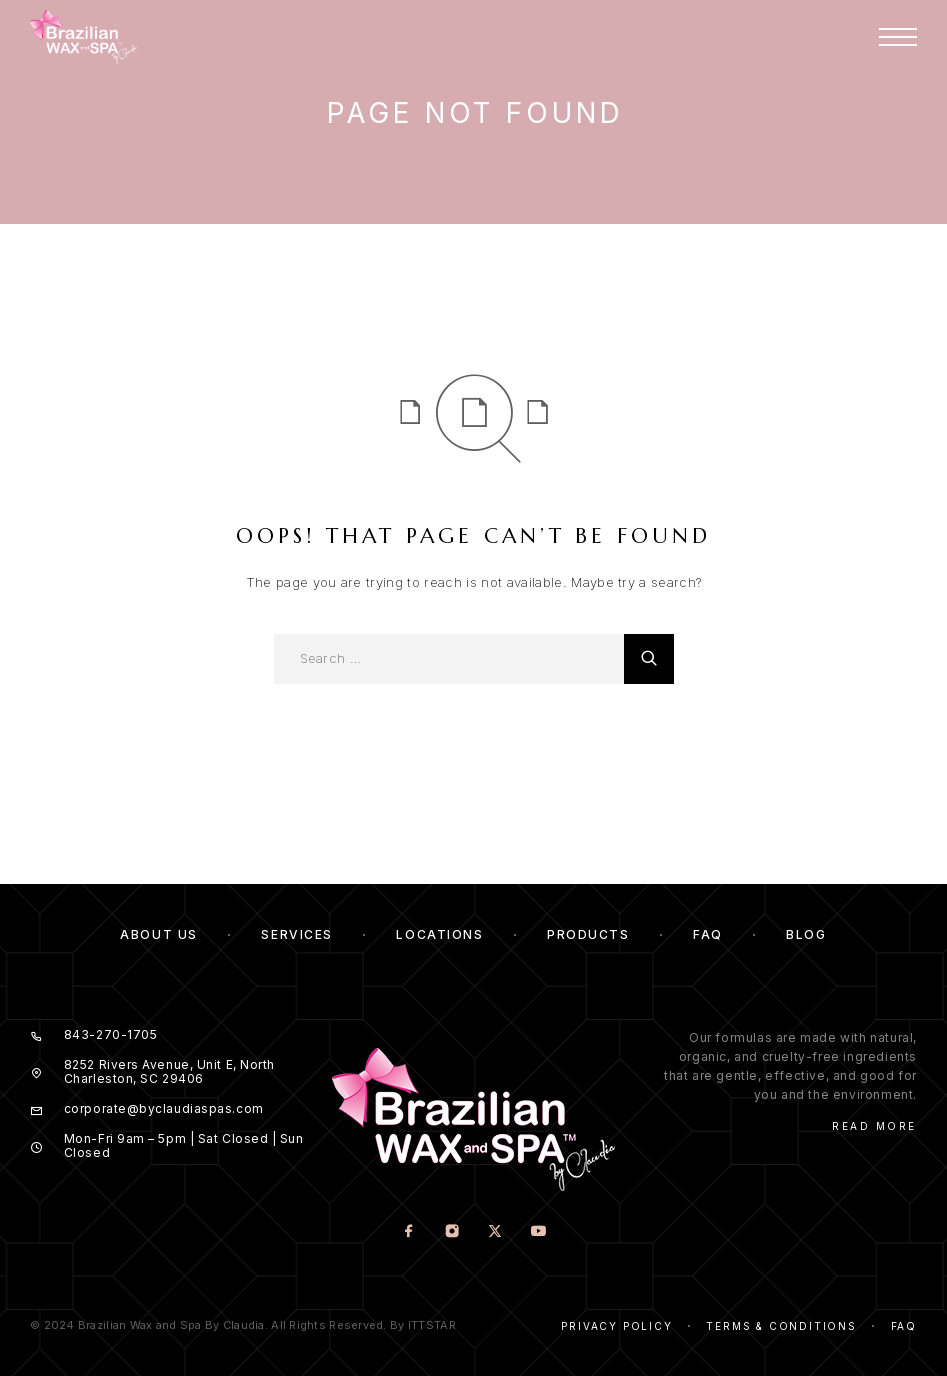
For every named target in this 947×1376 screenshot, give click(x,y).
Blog (806, 934)
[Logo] (83, 37)
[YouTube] (537, 1232)
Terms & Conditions (781, 1326)
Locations (439, 934)
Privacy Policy (616, 1326)
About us (158, 934)
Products (588, 934)
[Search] (649, 659)
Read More (874, 1126)
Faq (904, 1326)
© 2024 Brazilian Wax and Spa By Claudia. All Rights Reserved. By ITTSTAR (243, 1325)
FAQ (708, 934)
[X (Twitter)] (494, 1232)
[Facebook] (408, 1232)
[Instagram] (451, 1232)
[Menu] (898, 37)
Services (296, 934)
